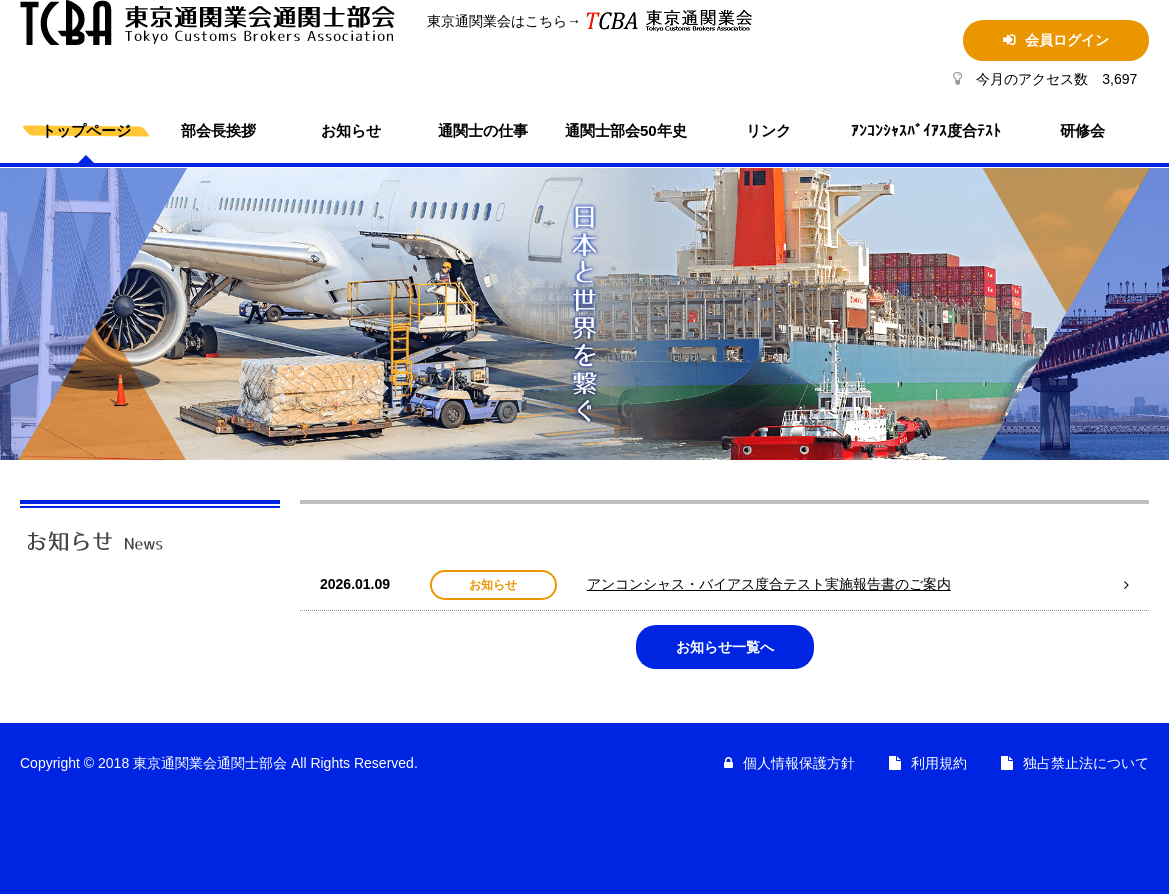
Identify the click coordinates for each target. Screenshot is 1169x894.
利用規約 (939, 763)
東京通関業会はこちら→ (490, 21)
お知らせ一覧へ (725, 647)
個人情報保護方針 (799, 763)
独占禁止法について (1086, 763)
